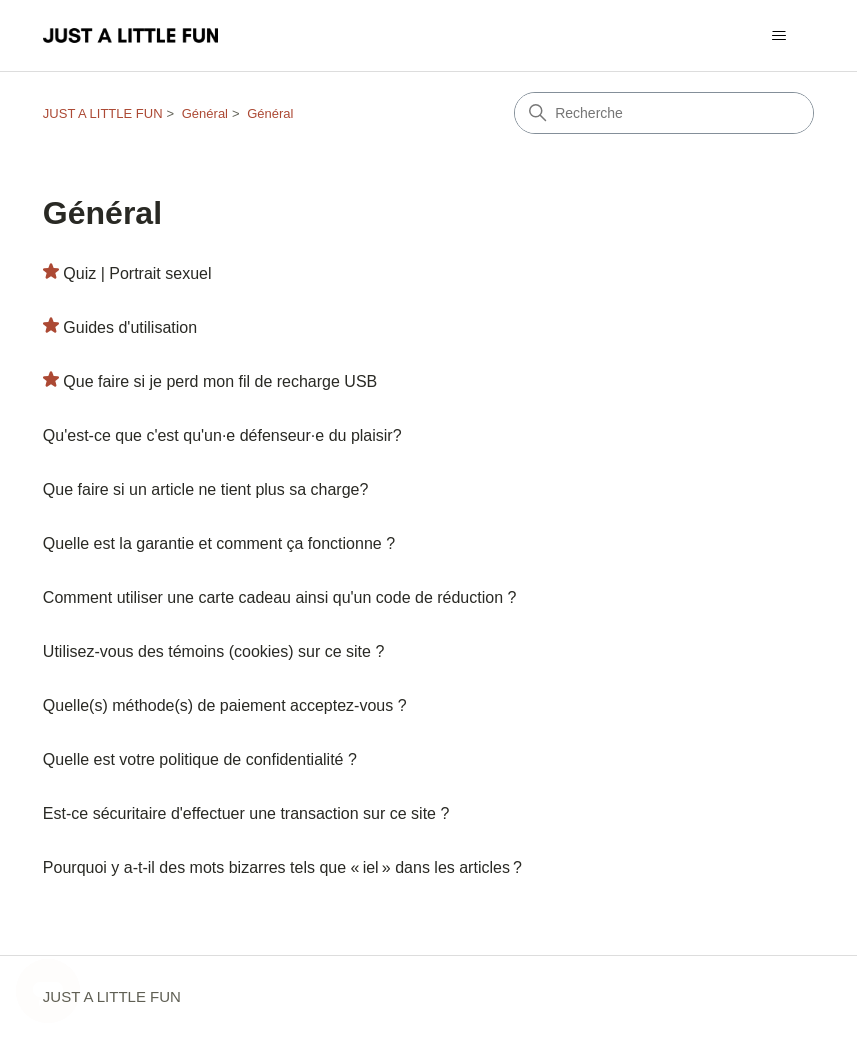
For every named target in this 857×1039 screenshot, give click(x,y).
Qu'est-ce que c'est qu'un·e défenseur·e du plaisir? (222, 435)
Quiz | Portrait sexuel (137, 273)
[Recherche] (664, 113)
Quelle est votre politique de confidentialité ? (200, 759)
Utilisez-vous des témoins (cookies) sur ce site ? (213, 651)
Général (205, 113)
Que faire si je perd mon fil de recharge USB (220, 381)
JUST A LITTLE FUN (103, 113)
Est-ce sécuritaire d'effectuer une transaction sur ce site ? (246, 813)
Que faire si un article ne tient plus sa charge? (206, 489)
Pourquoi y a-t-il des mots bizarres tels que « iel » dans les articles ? (282, 867)
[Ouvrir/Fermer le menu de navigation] (778, 36)
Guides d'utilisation (130, 327)
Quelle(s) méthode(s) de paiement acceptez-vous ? (225, 705)
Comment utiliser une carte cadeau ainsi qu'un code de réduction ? (280, 597)
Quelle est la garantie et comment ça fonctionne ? (219, 543)
